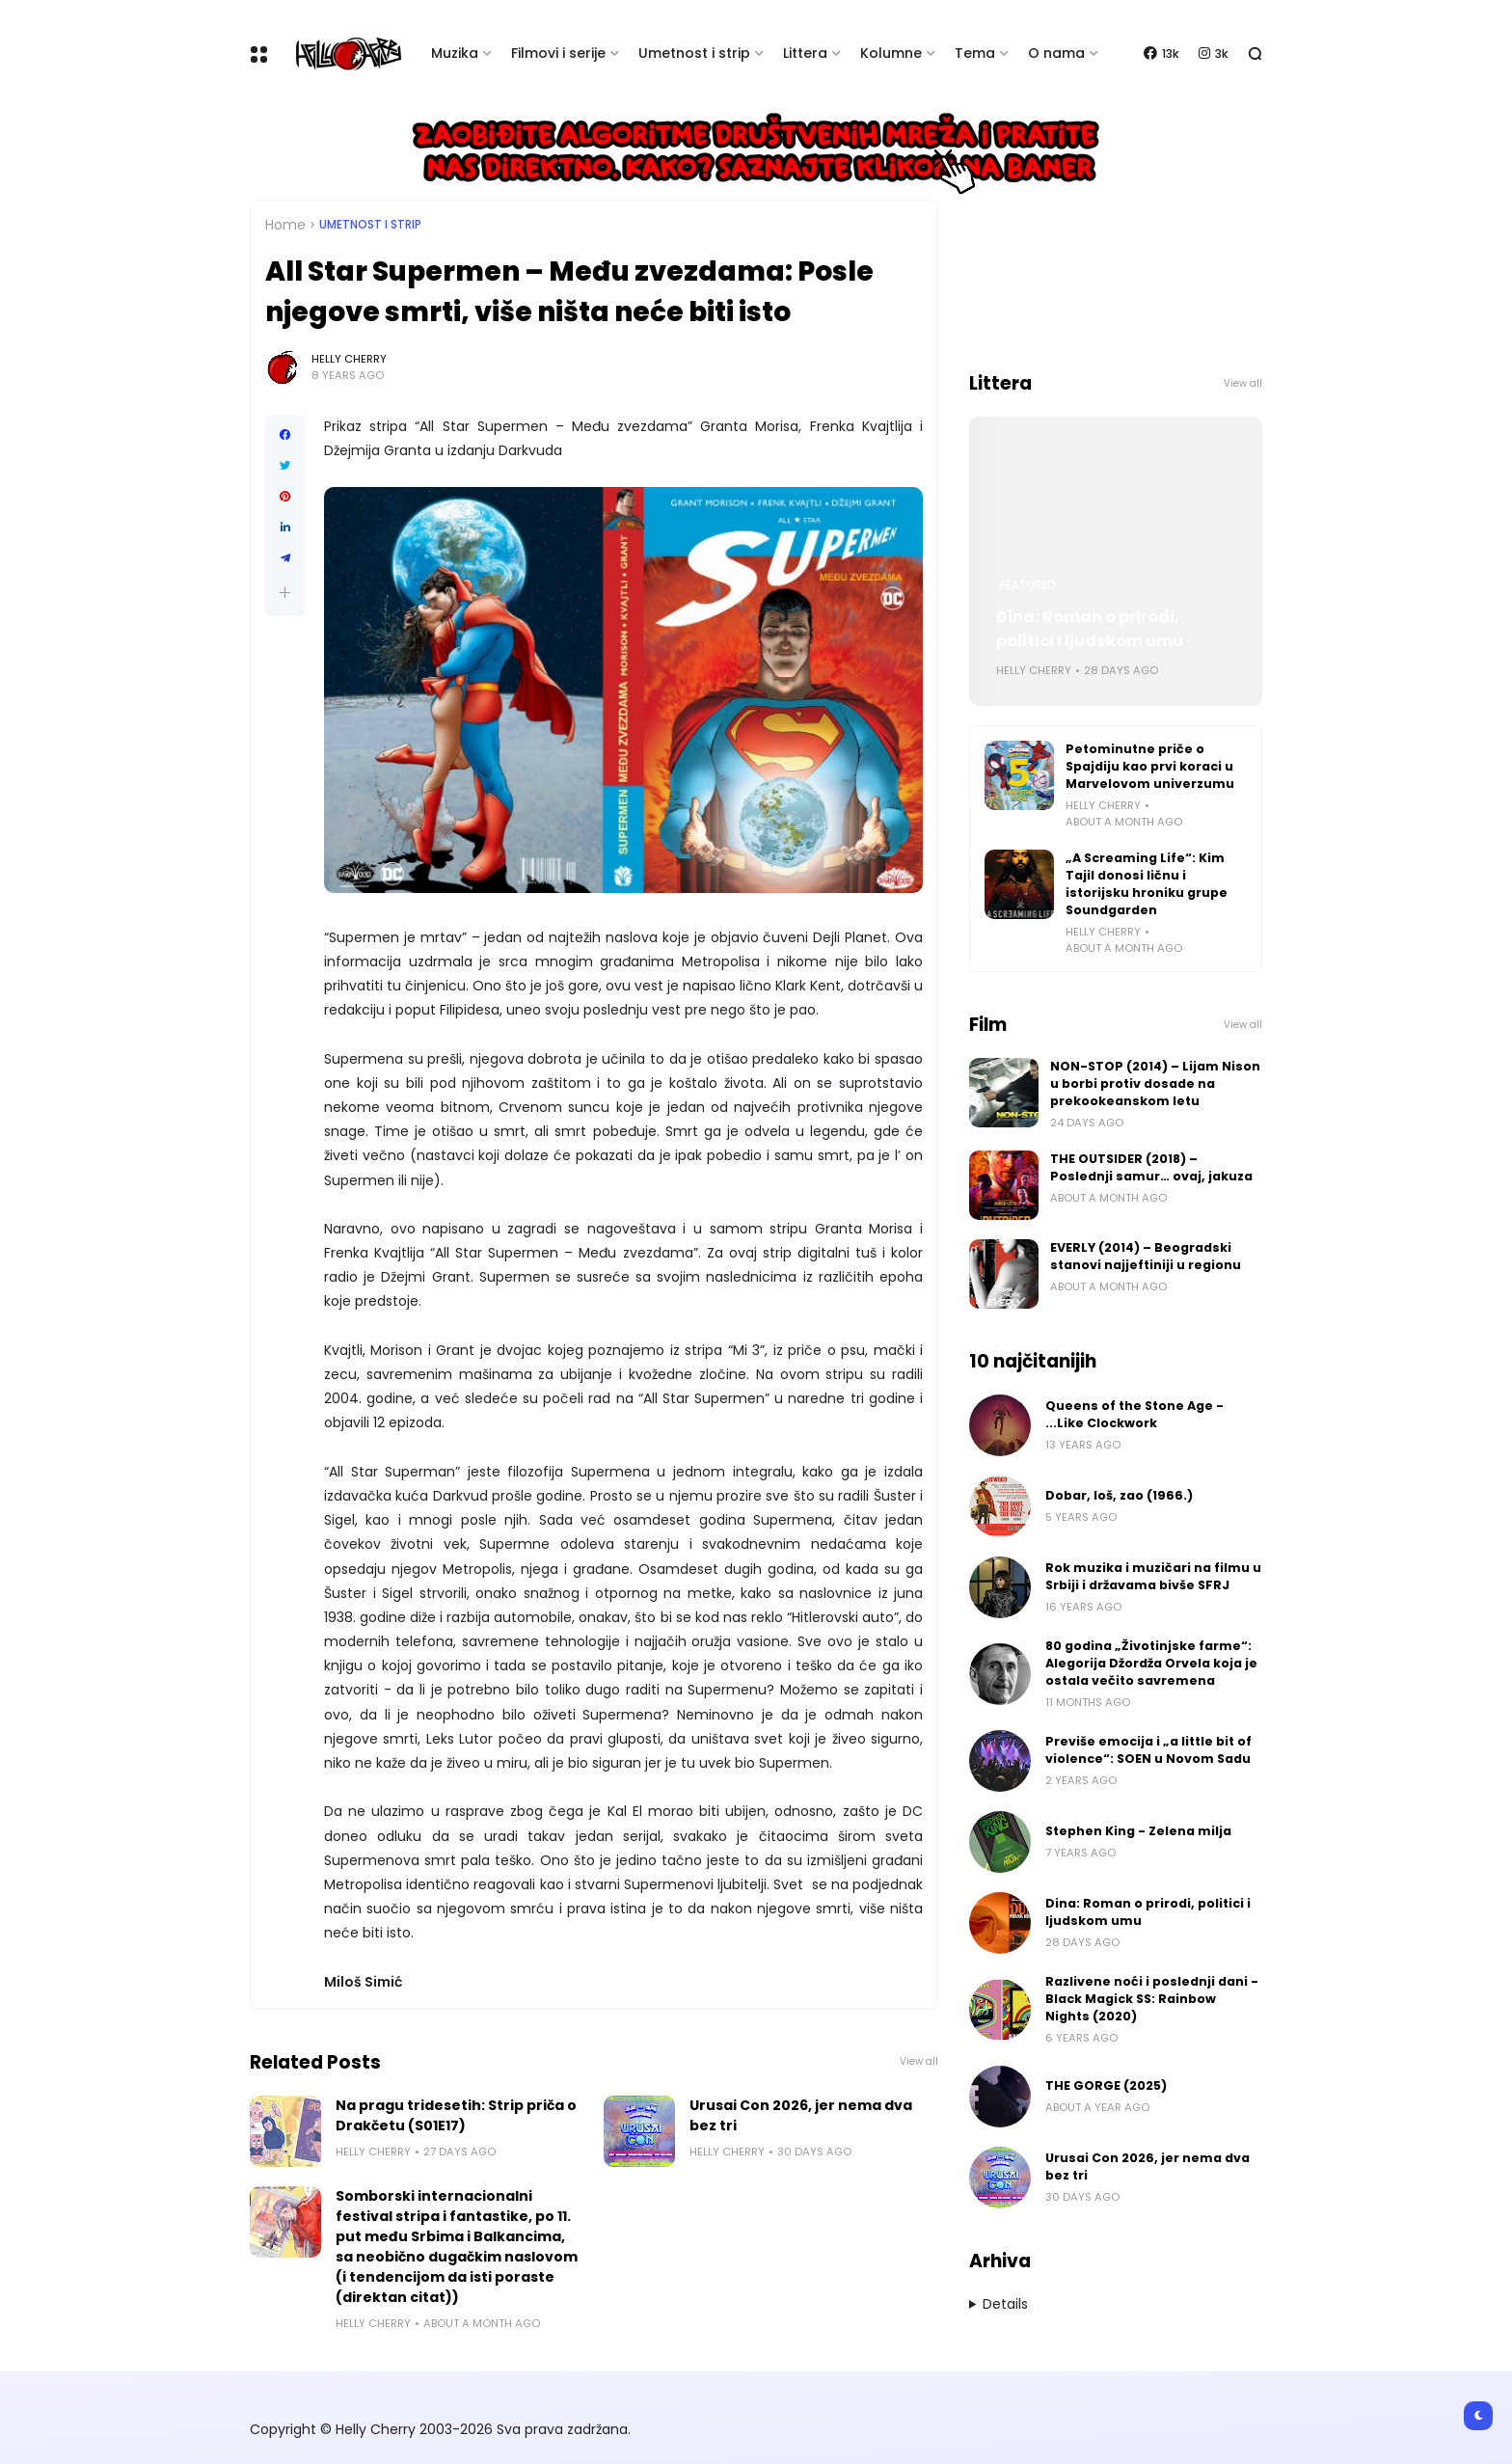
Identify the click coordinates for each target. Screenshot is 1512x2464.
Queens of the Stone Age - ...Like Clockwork (1134, 1414)
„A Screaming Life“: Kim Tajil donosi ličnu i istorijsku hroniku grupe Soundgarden (1147, 884)
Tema (975, 53)
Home (285, 224)
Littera (805, 53)
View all (919, 2061)
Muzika (454, 53)
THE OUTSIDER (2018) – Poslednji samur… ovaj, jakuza (1151, 1167)
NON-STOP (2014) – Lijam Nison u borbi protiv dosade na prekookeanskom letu (1155, 1083)
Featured (1028, 585)
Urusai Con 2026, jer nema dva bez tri (800, 2115)
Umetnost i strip (694, 53)
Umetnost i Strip (370, 224)
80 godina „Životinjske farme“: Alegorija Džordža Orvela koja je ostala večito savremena (1151, 1663)
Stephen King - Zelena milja (1138, 1831)
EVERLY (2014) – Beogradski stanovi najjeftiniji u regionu (1145, 1256)
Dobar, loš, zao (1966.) (1119, 1495)
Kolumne (891, 53)
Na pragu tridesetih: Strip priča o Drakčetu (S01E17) (456, 2115)
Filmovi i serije (558, 53)
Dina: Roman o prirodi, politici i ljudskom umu (1089, 629)
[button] (285, 592)
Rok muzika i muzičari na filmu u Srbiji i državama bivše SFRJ (1153, 1576)
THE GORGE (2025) (1106, 2085)
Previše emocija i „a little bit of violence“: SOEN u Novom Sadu (1148, 1750)
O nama (1056, 53)
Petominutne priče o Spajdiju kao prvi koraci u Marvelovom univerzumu (1150, 766)
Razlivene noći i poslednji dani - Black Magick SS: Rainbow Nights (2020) (1151, 1998)
